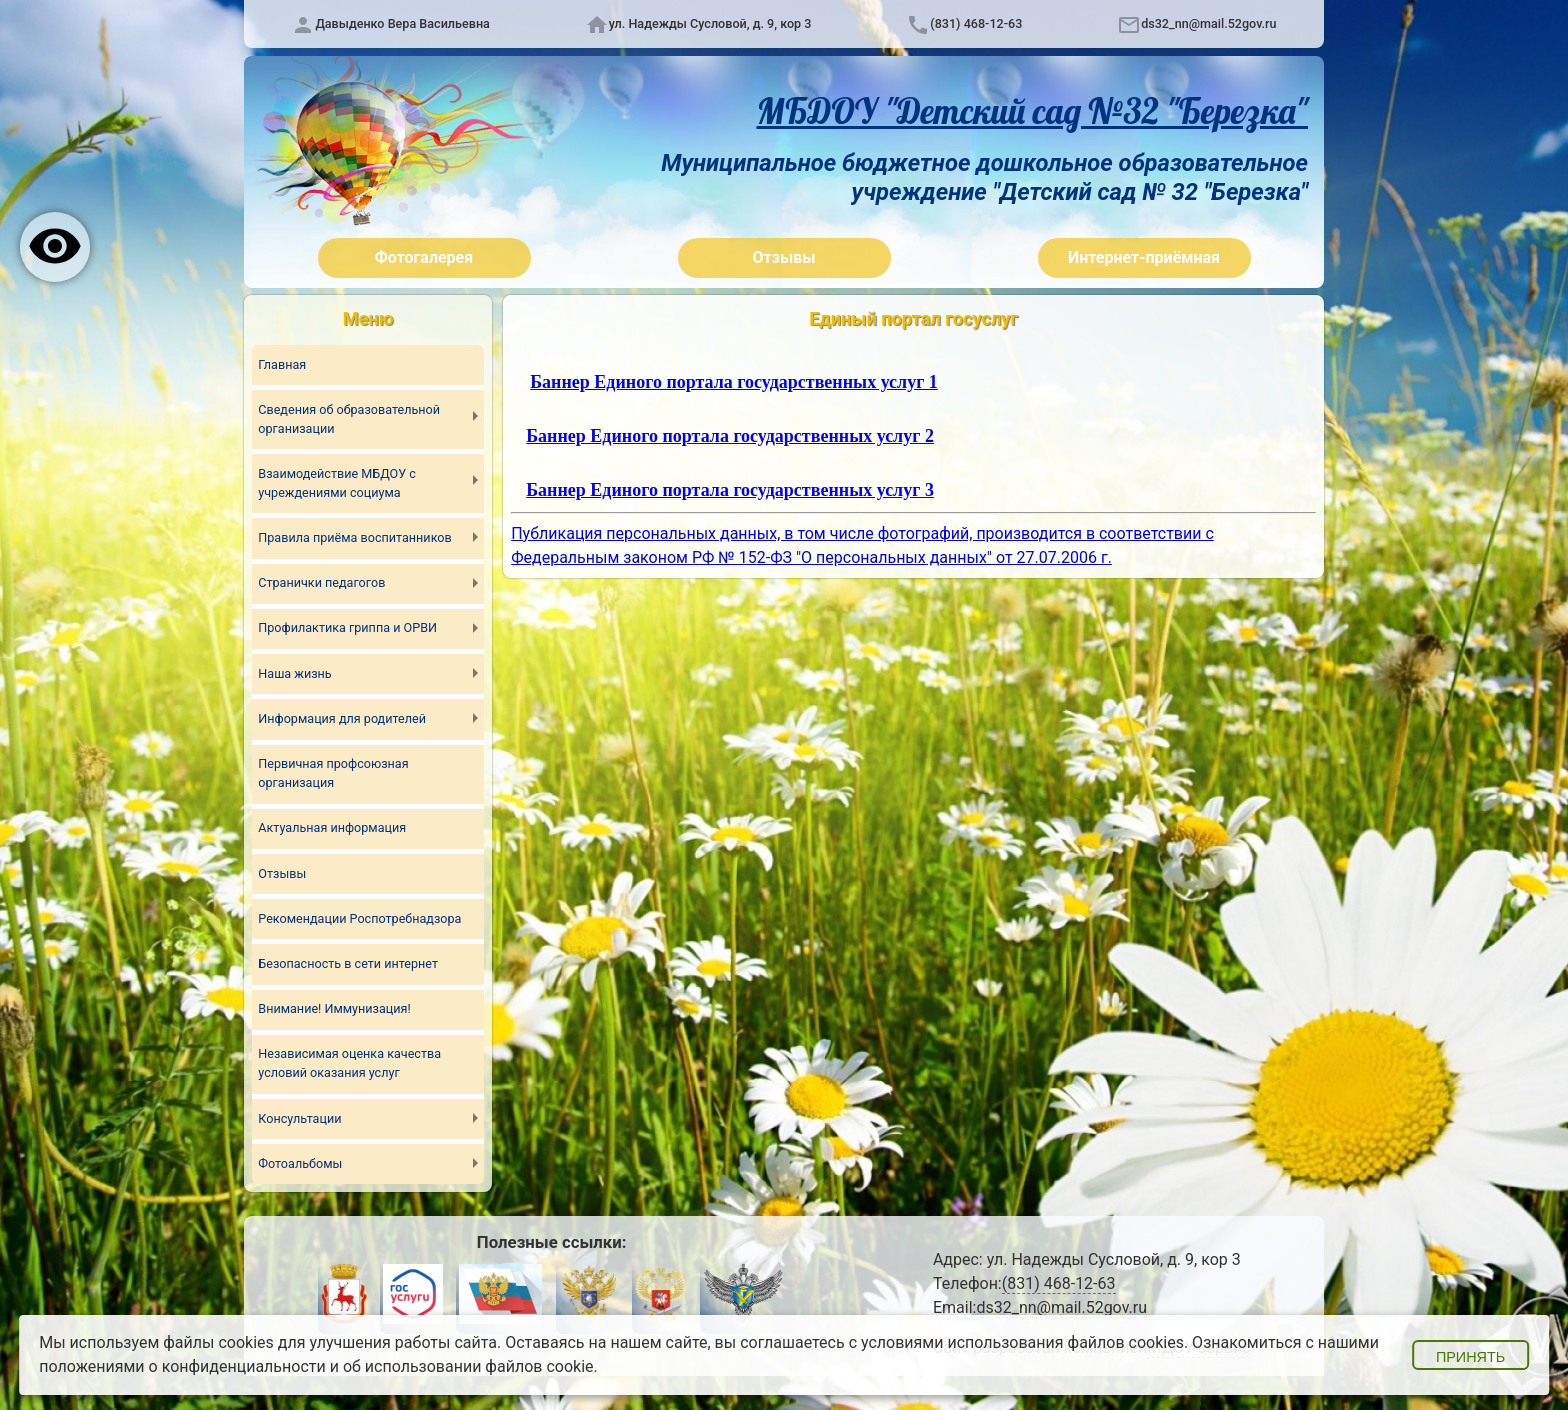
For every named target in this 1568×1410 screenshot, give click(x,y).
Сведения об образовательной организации (349, 419)
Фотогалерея (424, 257)
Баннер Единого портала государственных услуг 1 (734, 382)
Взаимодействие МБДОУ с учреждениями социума (337, 483)
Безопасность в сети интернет (348, 963)
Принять (1470, 1357)
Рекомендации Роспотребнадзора (360, 918)
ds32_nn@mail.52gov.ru (1208, 23)
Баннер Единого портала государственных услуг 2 (730, 436)
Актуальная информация (332, 827)
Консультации (299, 1117)
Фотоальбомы (300, 1163)
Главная (282, 363)
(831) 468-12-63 (976, 23)
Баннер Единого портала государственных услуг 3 (730, 490)
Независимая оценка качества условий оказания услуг (349, 1063)
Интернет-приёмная (1144, 257)
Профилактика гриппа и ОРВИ (347, 627)
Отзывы (784, 257)
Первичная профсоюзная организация (333, 773)
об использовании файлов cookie (468, 1366)
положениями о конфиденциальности (182, 1366)
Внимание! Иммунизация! (334, 1008)
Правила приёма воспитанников (355, 537)
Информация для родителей (342, 718)
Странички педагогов (322, 582)
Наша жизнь (295, 673)
